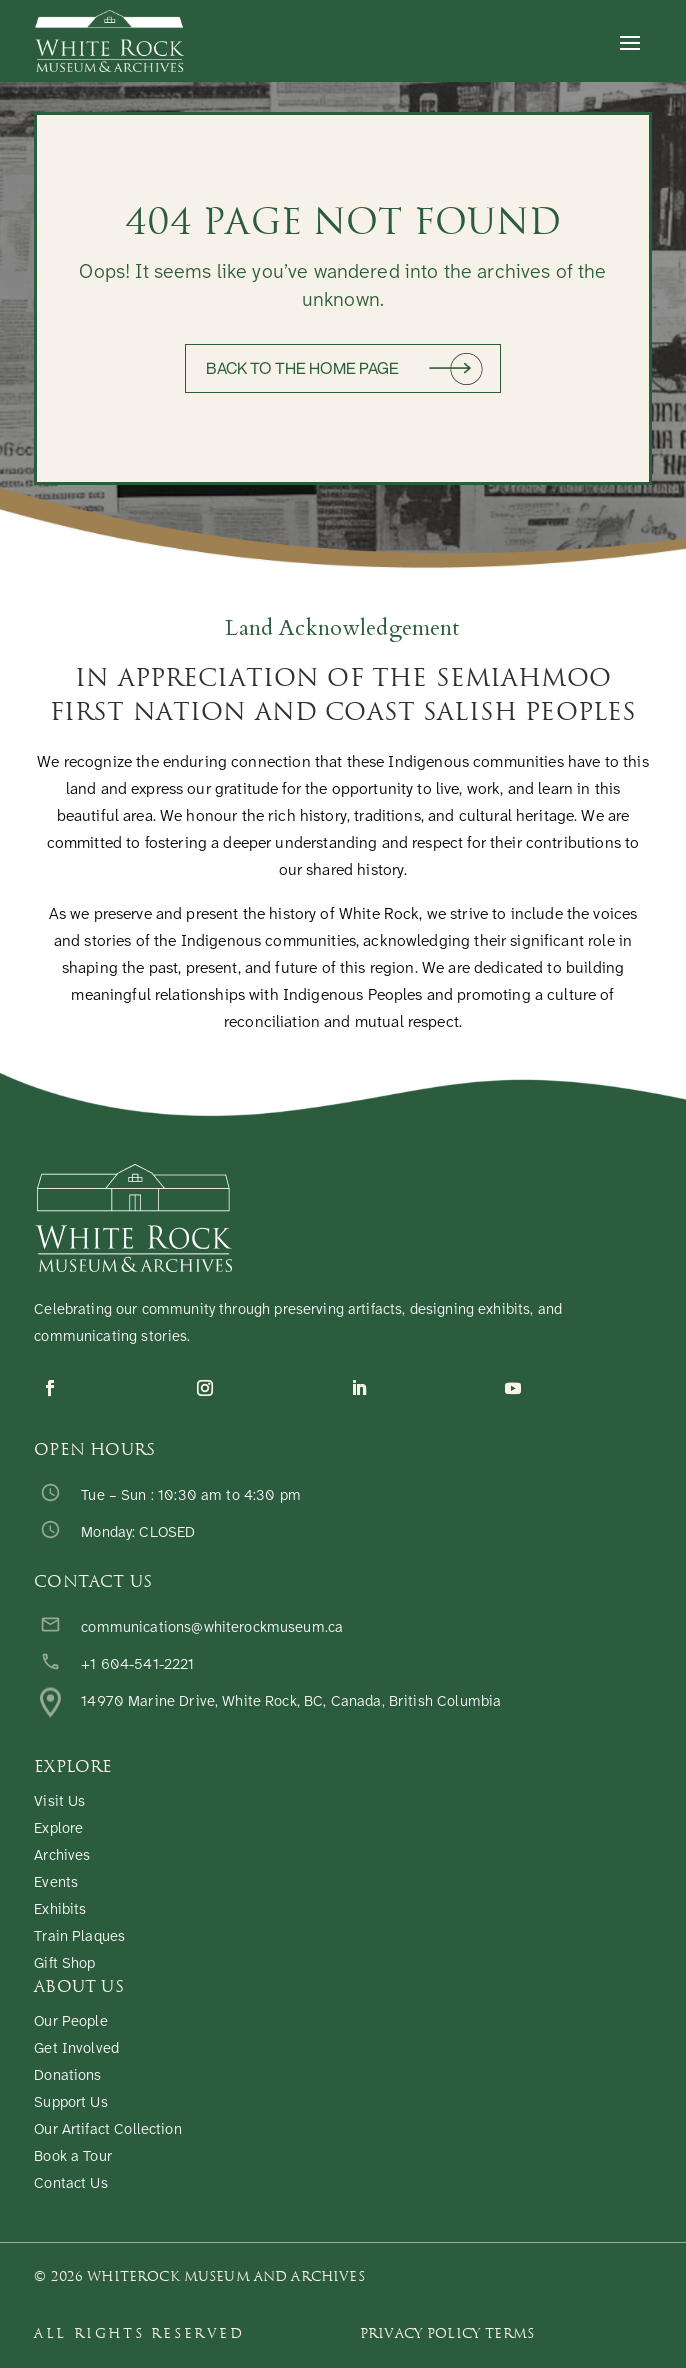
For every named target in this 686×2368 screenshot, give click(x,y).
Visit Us (59, 1802)
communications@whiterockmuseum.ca (212, 1628)
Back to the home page (302, 368)
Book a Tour (73, 2157)
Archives (62, 1856)
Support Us (71, 2103)
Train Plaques (79, 1937)
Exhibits (60, 1910)
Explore (58, 1829)
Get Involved (76, 2049)
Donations (67, 2076)
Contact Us (71, 2184)
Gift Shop (64, 1964)
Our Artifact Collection (107, 2130)
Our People (71, 2022)
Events (56, 1883)
